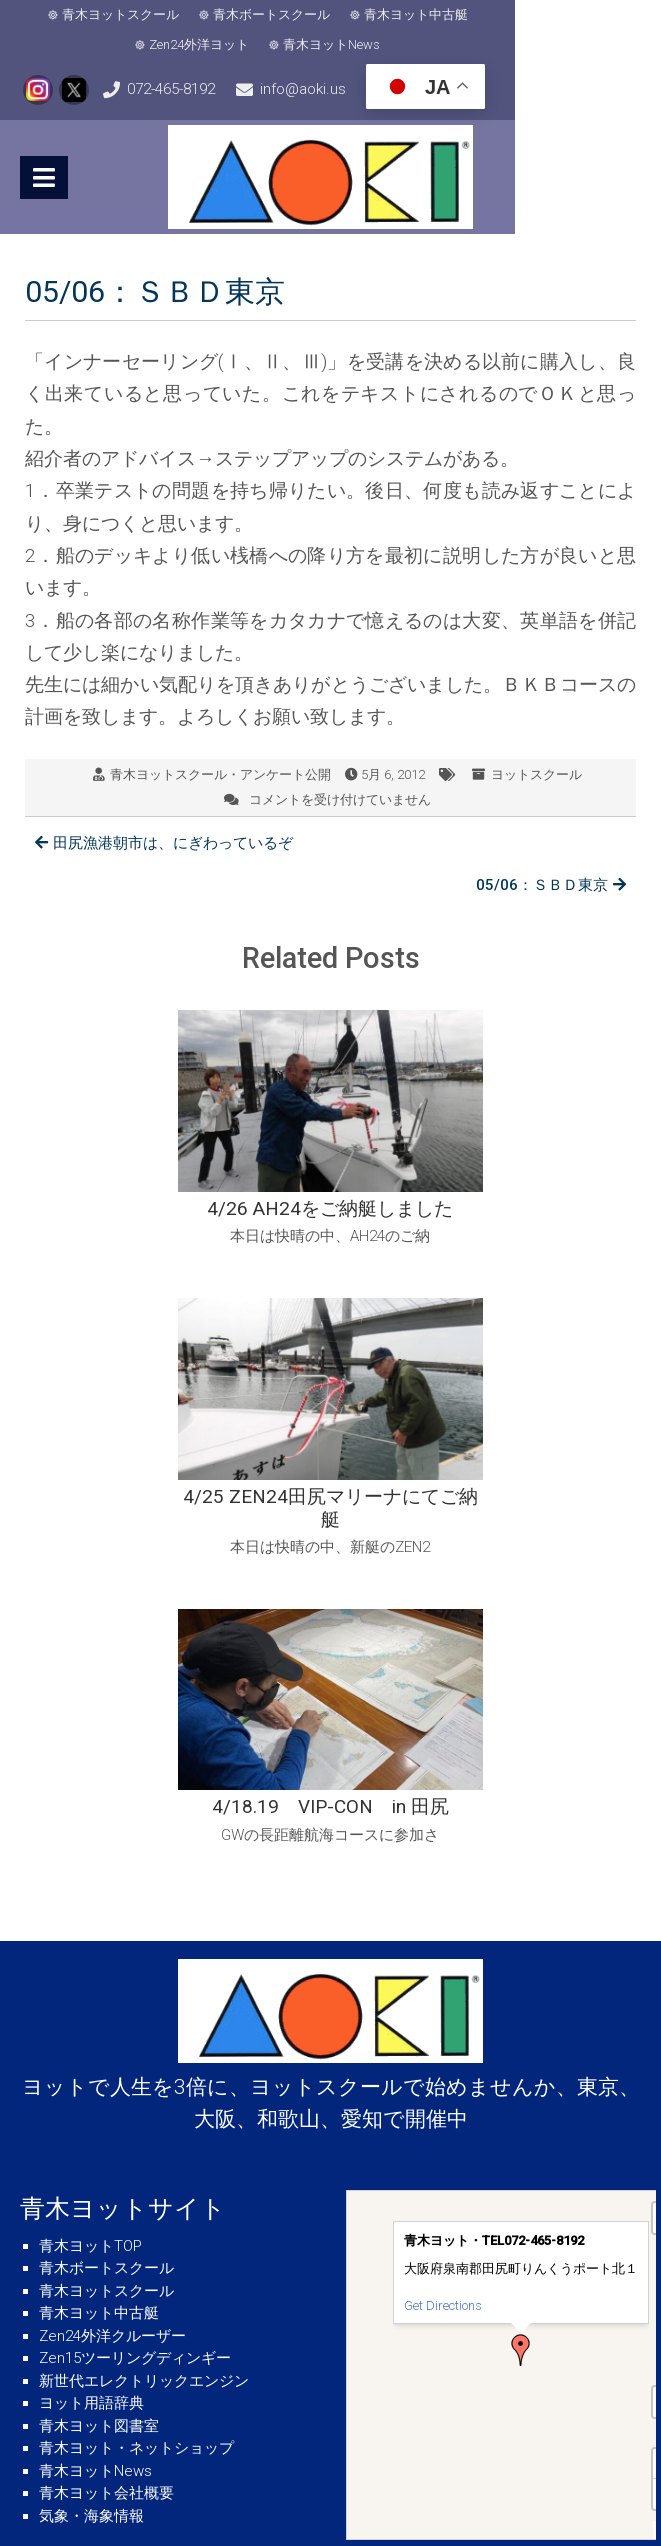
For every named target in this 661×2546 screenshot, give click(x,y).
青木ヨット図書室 (99, 2101)
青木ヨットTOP (90, 1921)
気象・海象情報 (91, 2191)
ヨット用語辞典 (91, 2078)
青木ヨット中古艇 (422, 14)
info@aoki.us (400, 89)
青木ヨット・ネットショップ (136, 2123)
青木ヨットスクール (126, 14)
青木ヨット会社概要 (106, 2168)
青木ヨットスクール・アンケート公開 (220, 772)
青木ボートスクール (277, 14)
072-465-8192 (219, 89)
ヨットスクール (536, 772)
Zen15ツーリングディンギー (135, 2033)
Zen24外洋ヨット (558, 14)
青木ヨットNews (337, 44)
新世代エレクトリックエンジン (144, 2056)
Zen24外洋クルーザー (112, 2011)
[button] (521, 2025)
